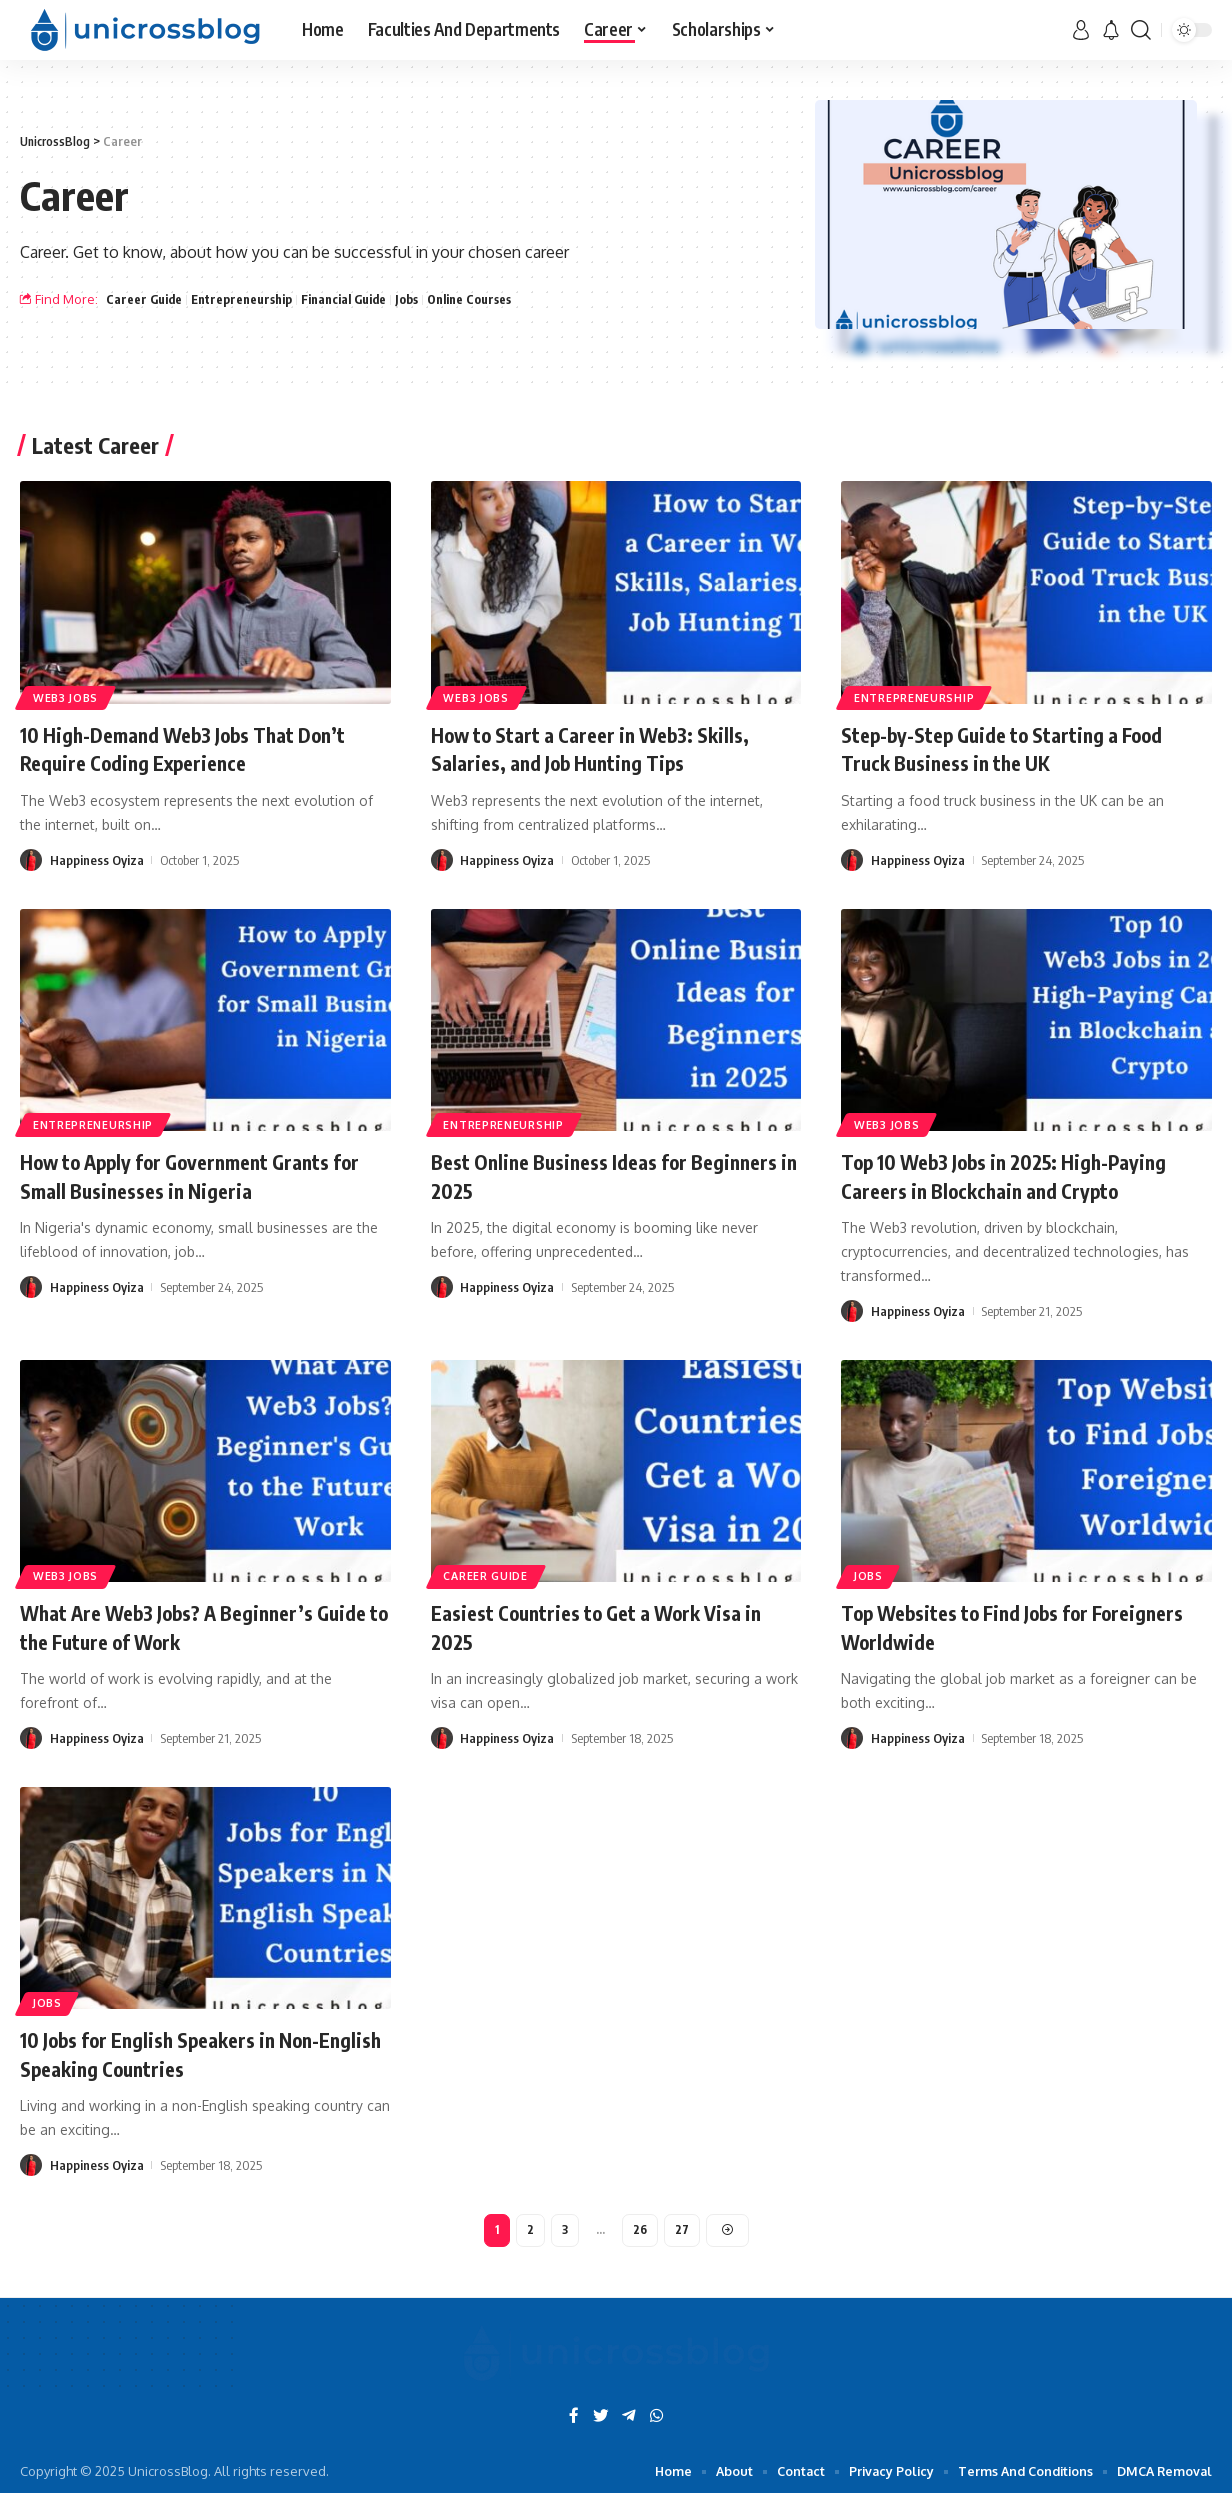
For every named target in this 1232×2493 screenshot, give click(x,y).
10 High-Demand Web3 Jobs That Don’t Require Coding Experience (202, 748)
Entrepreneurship (246, 299)
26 (640, 2231)
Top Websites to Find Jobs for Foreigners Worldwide (982, 1626)
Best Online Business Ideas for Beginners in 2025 (572, 1175)
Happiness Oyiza (97, 860)
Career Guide (145, 299)
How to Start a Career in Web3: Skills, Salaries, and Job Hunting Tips (607, 748)
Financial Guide (354, 299)
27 (683, 2231)
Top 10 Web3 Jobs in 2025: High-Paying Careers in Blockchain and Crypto (1024, 1175)
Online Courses (486, 299)
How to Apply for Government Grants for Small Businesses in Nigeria (195, 1175)
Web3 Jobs (70, 695)
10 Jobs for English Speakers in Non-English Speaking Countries (187, 2053)
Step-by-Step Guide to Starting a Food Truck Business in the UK (1022, 748)
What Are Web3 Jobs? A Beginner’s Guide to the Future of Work (185, 1626)
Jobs (421, 299)
